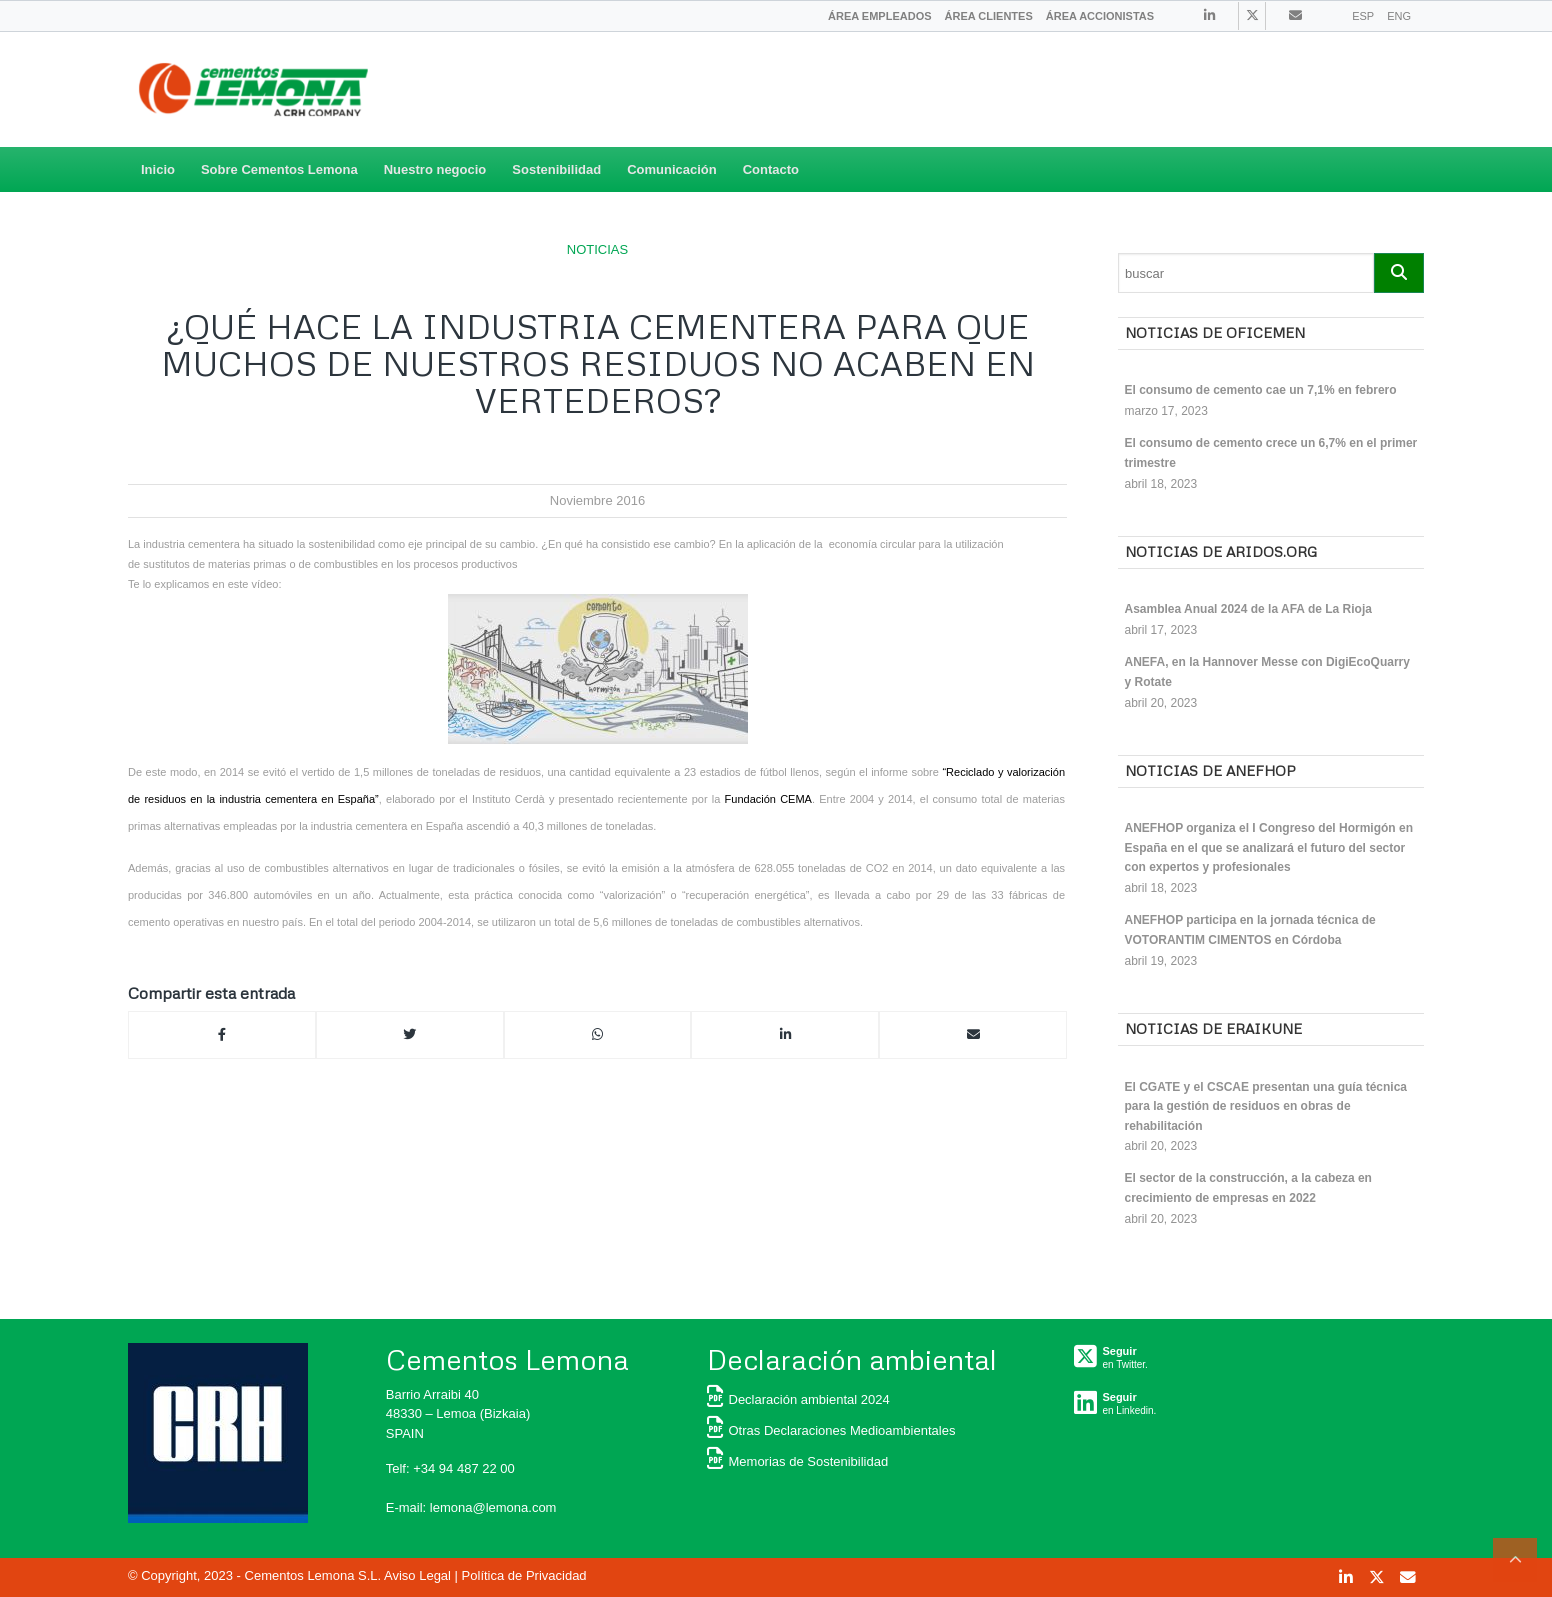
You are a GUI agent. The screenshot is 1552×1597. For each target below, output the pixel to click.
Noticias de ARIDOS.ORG (1221, 551)
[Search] (1246, 273)
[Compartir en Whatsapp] (598, 1035)
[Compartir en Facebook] (222, 1035)
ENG (1399, 16)
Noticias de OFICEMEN (1215, 332)
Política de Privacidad (524, 1575)
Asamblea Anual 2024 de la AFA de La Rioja (1248, 609)
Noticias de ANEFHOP (1210, 770)
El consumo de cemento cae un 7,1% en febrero (1261, 390)
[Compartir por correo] (973, 1035)
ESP (1363, 16)
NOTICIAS (597, 249)
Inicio (158, 169)
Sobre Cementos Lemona (279, 169)
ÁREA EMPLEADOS (880, 16)
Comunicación (672, 169)
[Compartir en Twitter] (410, 1035)
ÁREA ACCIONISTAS (1100, 16)
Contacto (771, 169)
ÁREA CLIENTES (989, 16)
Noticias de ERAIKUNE (1213, 1028)
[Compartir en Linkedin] (785, 1035)
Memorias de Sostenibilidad (798, 1461)
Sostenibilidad (556, 169)
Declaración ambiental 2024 (798, 1399)
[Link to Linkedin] (1209, 15)
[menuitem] (880, 16)
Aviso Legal (417, 1575)
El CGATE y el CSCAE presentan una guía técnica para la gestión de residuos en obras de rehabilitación (1266, 1106)
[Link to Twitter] (1252, 16)
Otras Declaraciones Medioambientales (831, 1430)
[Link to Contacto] (1295, 15)
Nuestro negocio (435, 169)
